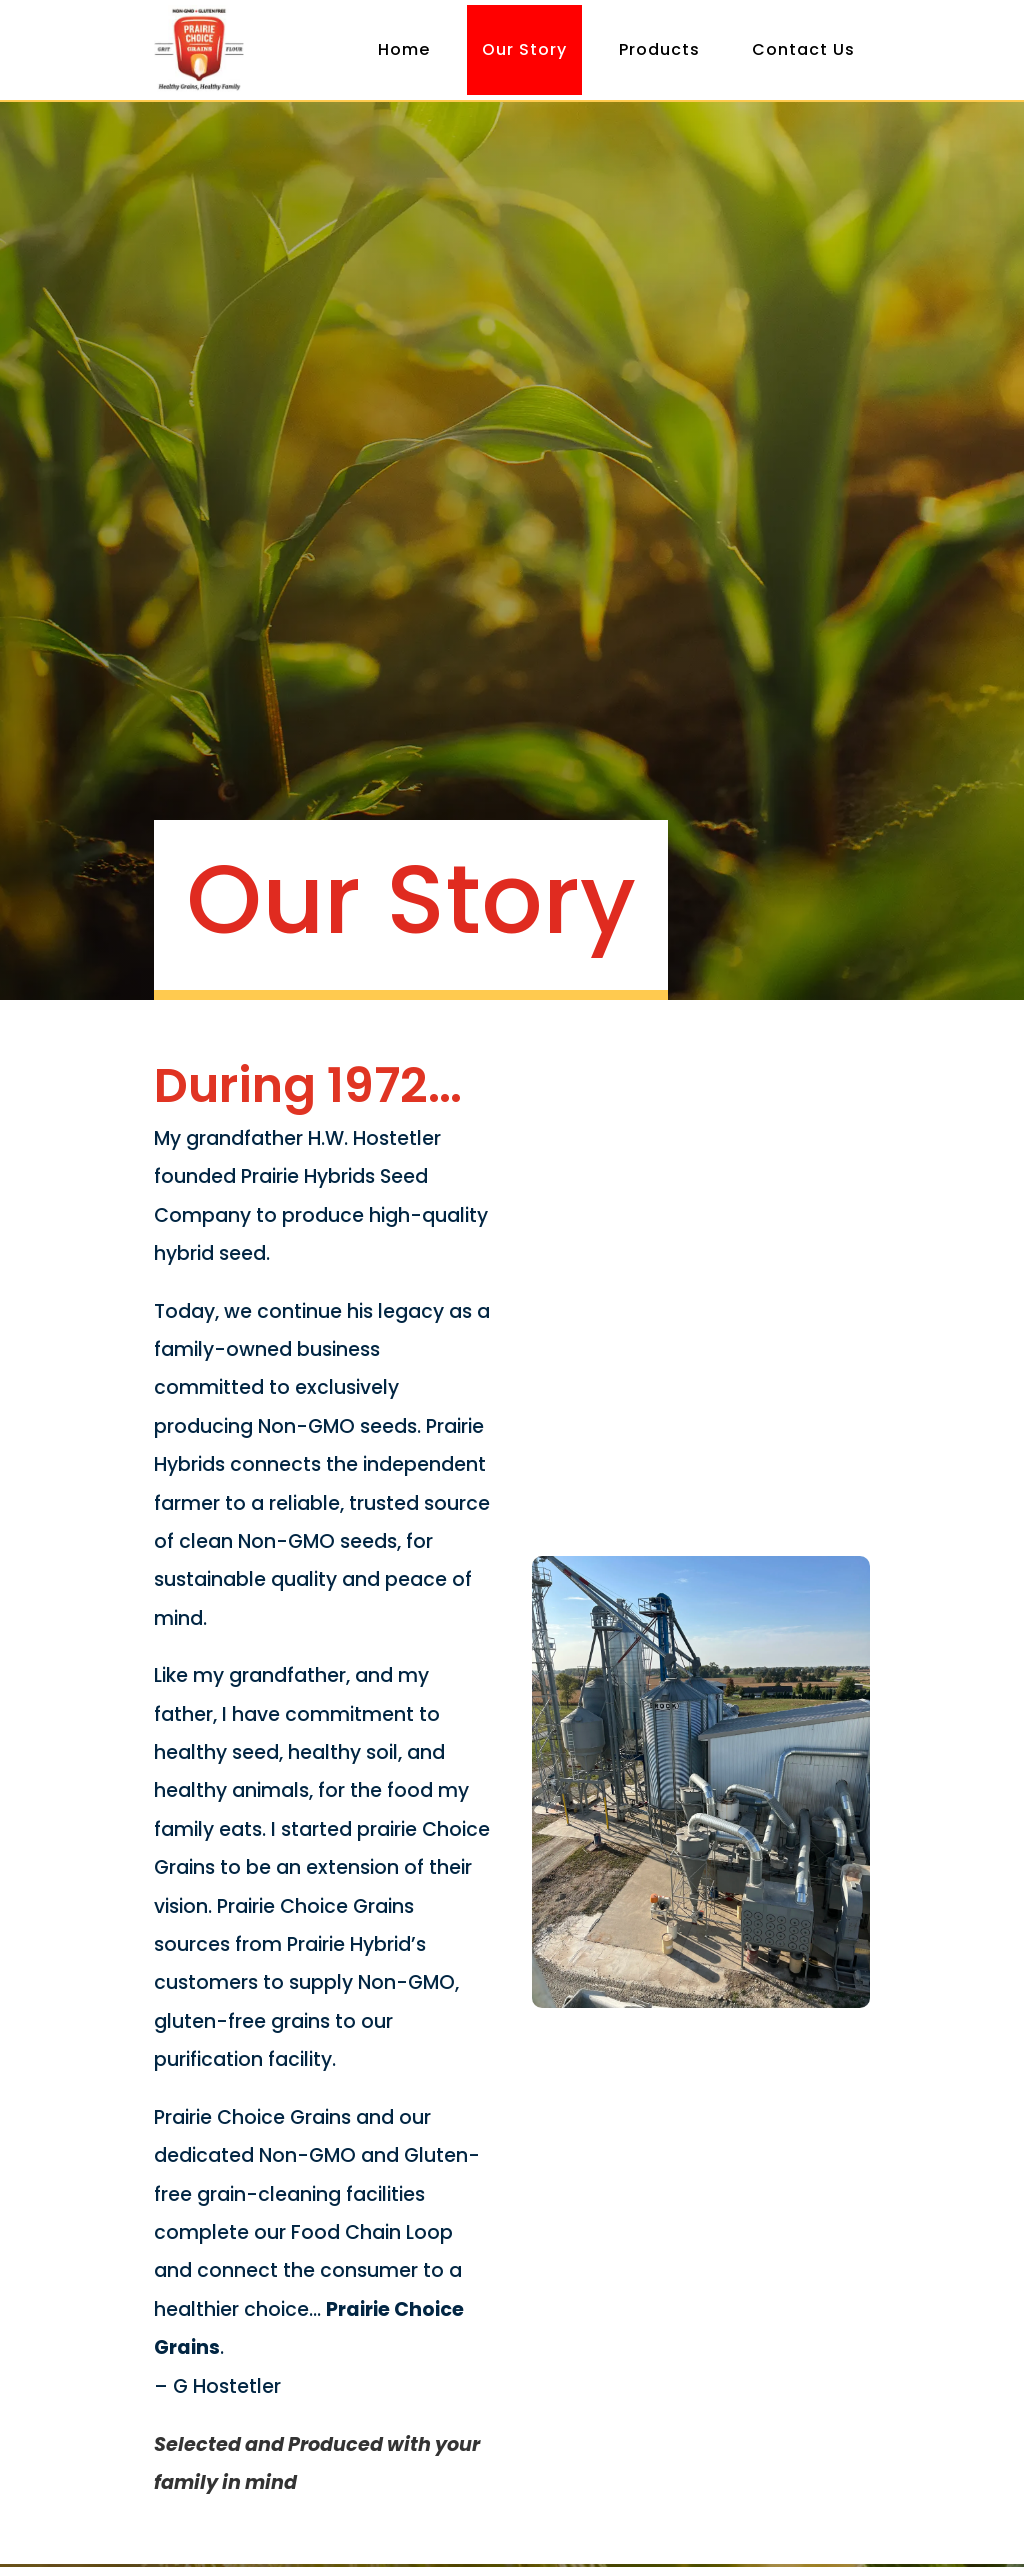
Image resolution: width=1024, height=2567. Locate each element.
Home (404, 49)
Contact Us (803, 49)
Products (659, 49)
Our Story (524, 49)
